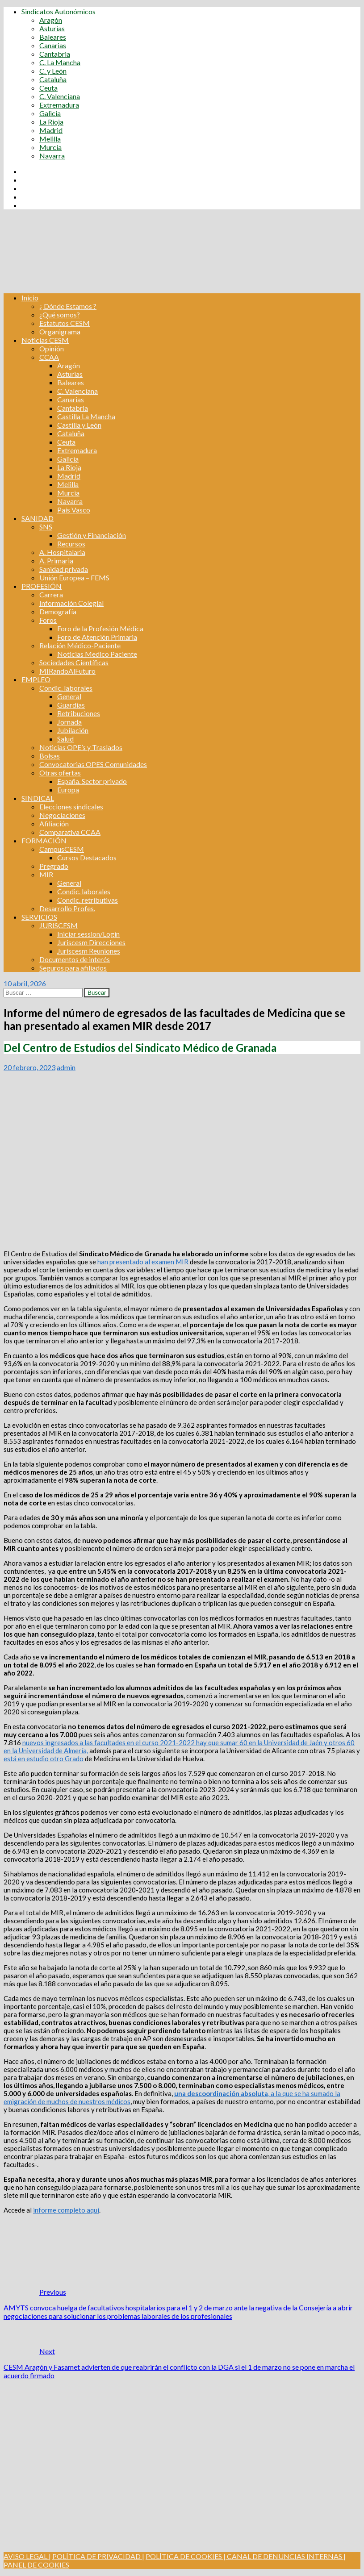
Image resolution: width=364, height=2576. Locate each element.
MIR (46, 874)
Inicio (29, 297)
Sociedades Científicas (74, 662)
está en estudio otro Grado (44, 1759)
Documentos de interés (74, 959)
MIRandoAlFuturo (67, 671)
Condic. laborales (65, 688)
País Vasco (73, 509)
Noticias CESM (45, 340)
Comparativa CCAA (69, 832)
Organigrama (59, 331)
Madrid (51, 130)
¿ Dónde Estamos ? (67, 306)
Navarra (52, 155)
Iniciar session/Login (88, 934)
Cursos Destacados (87, 857)
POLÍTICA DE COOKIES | (186, 2556)
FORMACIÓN (44, 840)
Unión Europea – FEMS (74, 577)
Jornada (69, 721)
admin (66, 1067)
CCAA (49, 357)
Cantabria (54, 54)
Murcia (50, 147)
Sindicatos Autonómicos (58, 11)
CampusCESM (61, 849)
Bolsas (49, 755)
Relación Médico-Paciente (80, 645)
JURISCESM (58, 925)
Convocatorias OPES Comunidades (93, 764)
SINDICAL (37, 798)
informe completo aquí (66, 2210)
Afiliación (54, 823)
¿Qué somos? (59, 314)
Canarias (52, 45)
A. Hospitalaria (62, 552)
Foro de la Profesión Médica (100, 628)
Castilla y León (79, 425)
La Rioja (51, 121)
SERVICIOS (39, 917)
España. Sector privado (92, 781)
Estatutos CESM (64, 323)
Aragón (50, 20)
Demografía (57, 611)
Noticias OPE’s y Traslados (80, 747)
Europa (68, 789)
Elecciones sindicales (71, 806)
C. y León (53, 71)
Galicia (50, 113)
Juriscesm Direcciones (91, 942)
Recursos (71, 543)
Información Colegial (71, 603)
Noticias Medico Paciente (97, 654)
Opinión (51, 348)
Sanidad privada (63, 569)
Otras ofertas (60, 772)
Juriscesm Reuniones (88, 950)
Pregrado (53, 866)
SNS (45, 526)
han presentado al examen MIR (142, 1262)
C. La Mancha (59, 62)
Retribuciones (78, 713)
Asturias (52, 28)
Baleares (52, 37)
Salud (65, 738)
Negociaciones (62, 815)
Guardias (71, 704)
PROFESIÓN (41, 586)
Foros (48, 620)
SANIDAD (37, 518)
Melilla (50, 138)
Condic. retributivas (87, 900)
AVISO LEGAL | (27, 2556)
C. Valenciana (59, 96)
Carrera (51, 594)
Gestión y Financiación (91, 535)
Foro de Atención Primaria (97, 637)
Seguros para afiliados (73, 967)
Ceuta (48, 87)
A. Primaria (56, 560)
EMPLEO (35, 679)
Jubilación (72, 730)
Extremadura (59, 104)
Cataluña (53, 79)
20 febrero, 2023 (29, 1067)
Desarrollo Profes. (67, 908)
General (69, 696)
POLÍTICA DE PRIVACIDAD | (98, 2556)
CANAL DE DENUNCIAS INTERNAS (284, 2556)
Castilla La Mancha (86, 416)
